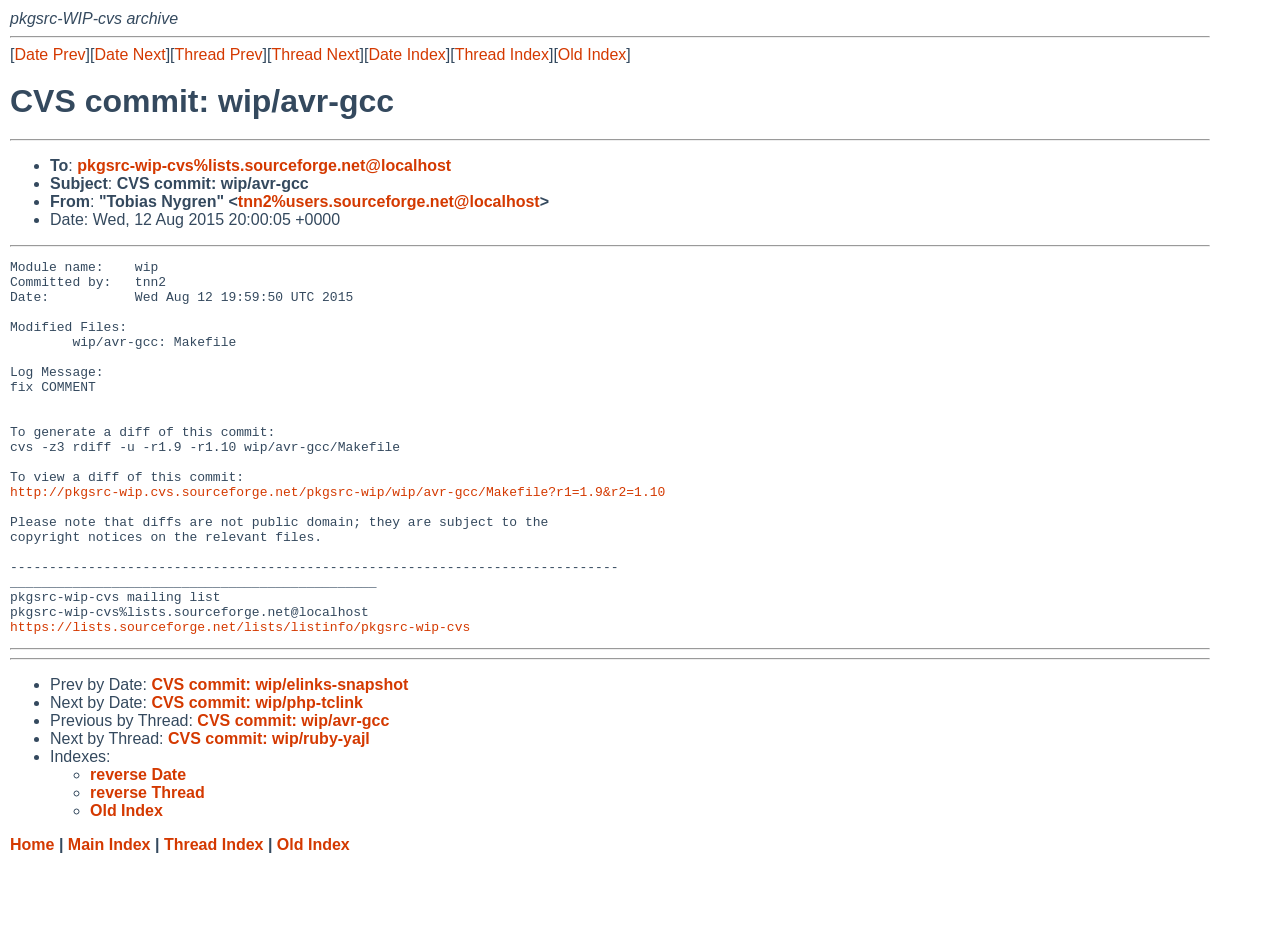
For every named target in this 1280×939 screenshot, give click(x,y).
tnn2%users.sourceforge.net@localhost (389, 201)
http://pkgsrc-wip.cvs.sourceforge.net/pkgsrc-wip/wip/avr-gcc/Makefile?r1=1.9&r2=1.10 (337, 539)
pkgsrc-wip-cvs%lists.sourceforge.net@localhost (264, 165)
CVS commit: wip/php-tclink (257, 777)
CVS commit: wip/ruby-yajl (269, 813)
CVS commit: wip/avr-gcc (293, 795)
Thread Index (502, 54)
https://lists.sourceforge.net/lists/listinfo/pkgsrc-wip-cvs (240, 701)
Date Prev (49, 54)
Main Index (109, 919)
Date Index (406, 54)
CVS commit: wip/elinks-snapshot (279, 759)
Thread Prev (219, 54)
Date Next (129, 54)
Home (32, 919)
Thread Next (315, 54)
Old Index (592, 54)
